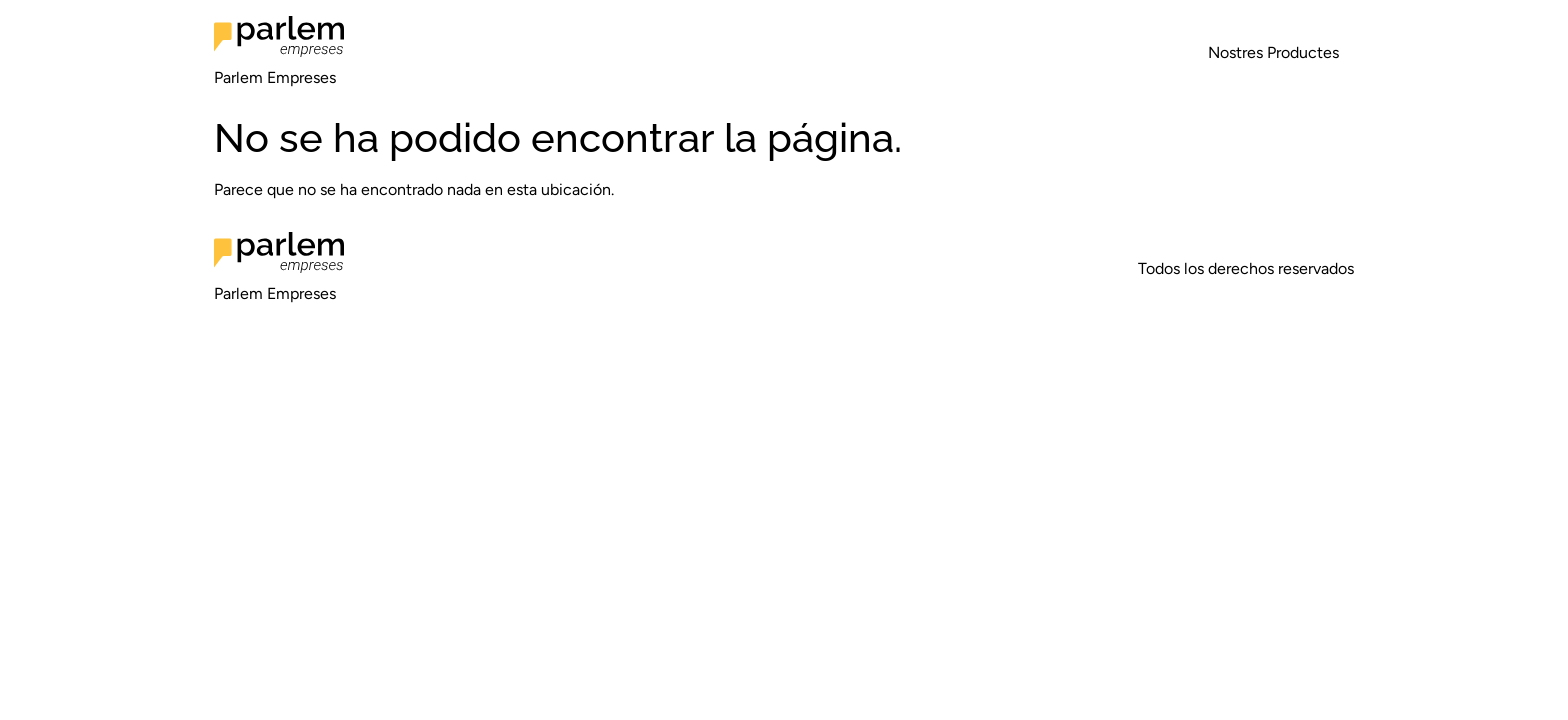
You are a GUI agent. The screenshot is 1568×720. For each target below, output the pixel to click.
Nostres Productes (1273, 52)
